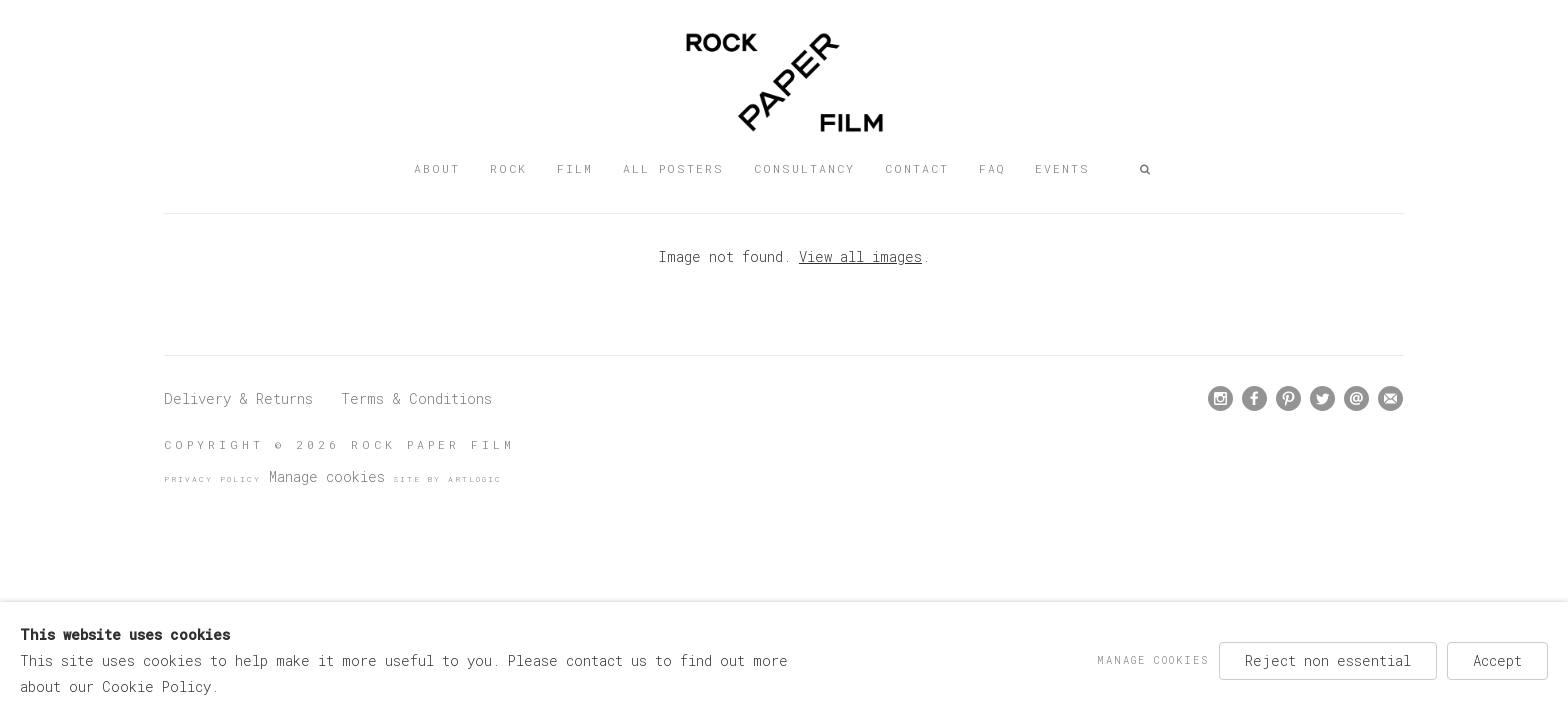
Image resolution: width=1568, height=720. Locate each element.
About (437, 168)
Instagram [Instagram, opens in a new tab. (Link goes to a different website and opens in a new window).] (1220, 399)
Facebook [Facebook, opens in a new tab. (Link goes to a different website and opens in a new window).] (1254, 399)
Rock (508, 168)
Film (575, 168)
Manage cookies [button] (327, 476)
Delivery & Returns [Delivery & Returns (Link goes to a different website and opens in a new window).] (238, 398)
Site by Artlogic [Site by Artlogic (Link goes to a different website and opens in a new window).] (447, 479)
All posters (673, 168)
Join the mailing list (1390, 398)
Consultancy (804, 168)
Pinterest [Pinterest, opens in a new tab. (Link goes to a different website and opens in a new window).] (1288, 399)
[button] (1146, 169)
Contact (917, 168)
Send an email (1356, 398)
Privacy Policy (212, 479)
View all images (860, 256)
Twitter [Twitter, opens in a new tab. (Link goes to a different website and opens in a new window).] (1322, 399)
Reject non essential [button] (1328, 660)
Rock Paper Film (784, 82)
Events (1062, 168)
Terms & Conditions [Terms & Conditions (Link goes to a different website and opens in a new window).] (416, 398)
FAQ (992, 168)
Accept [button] (1497, 660)
